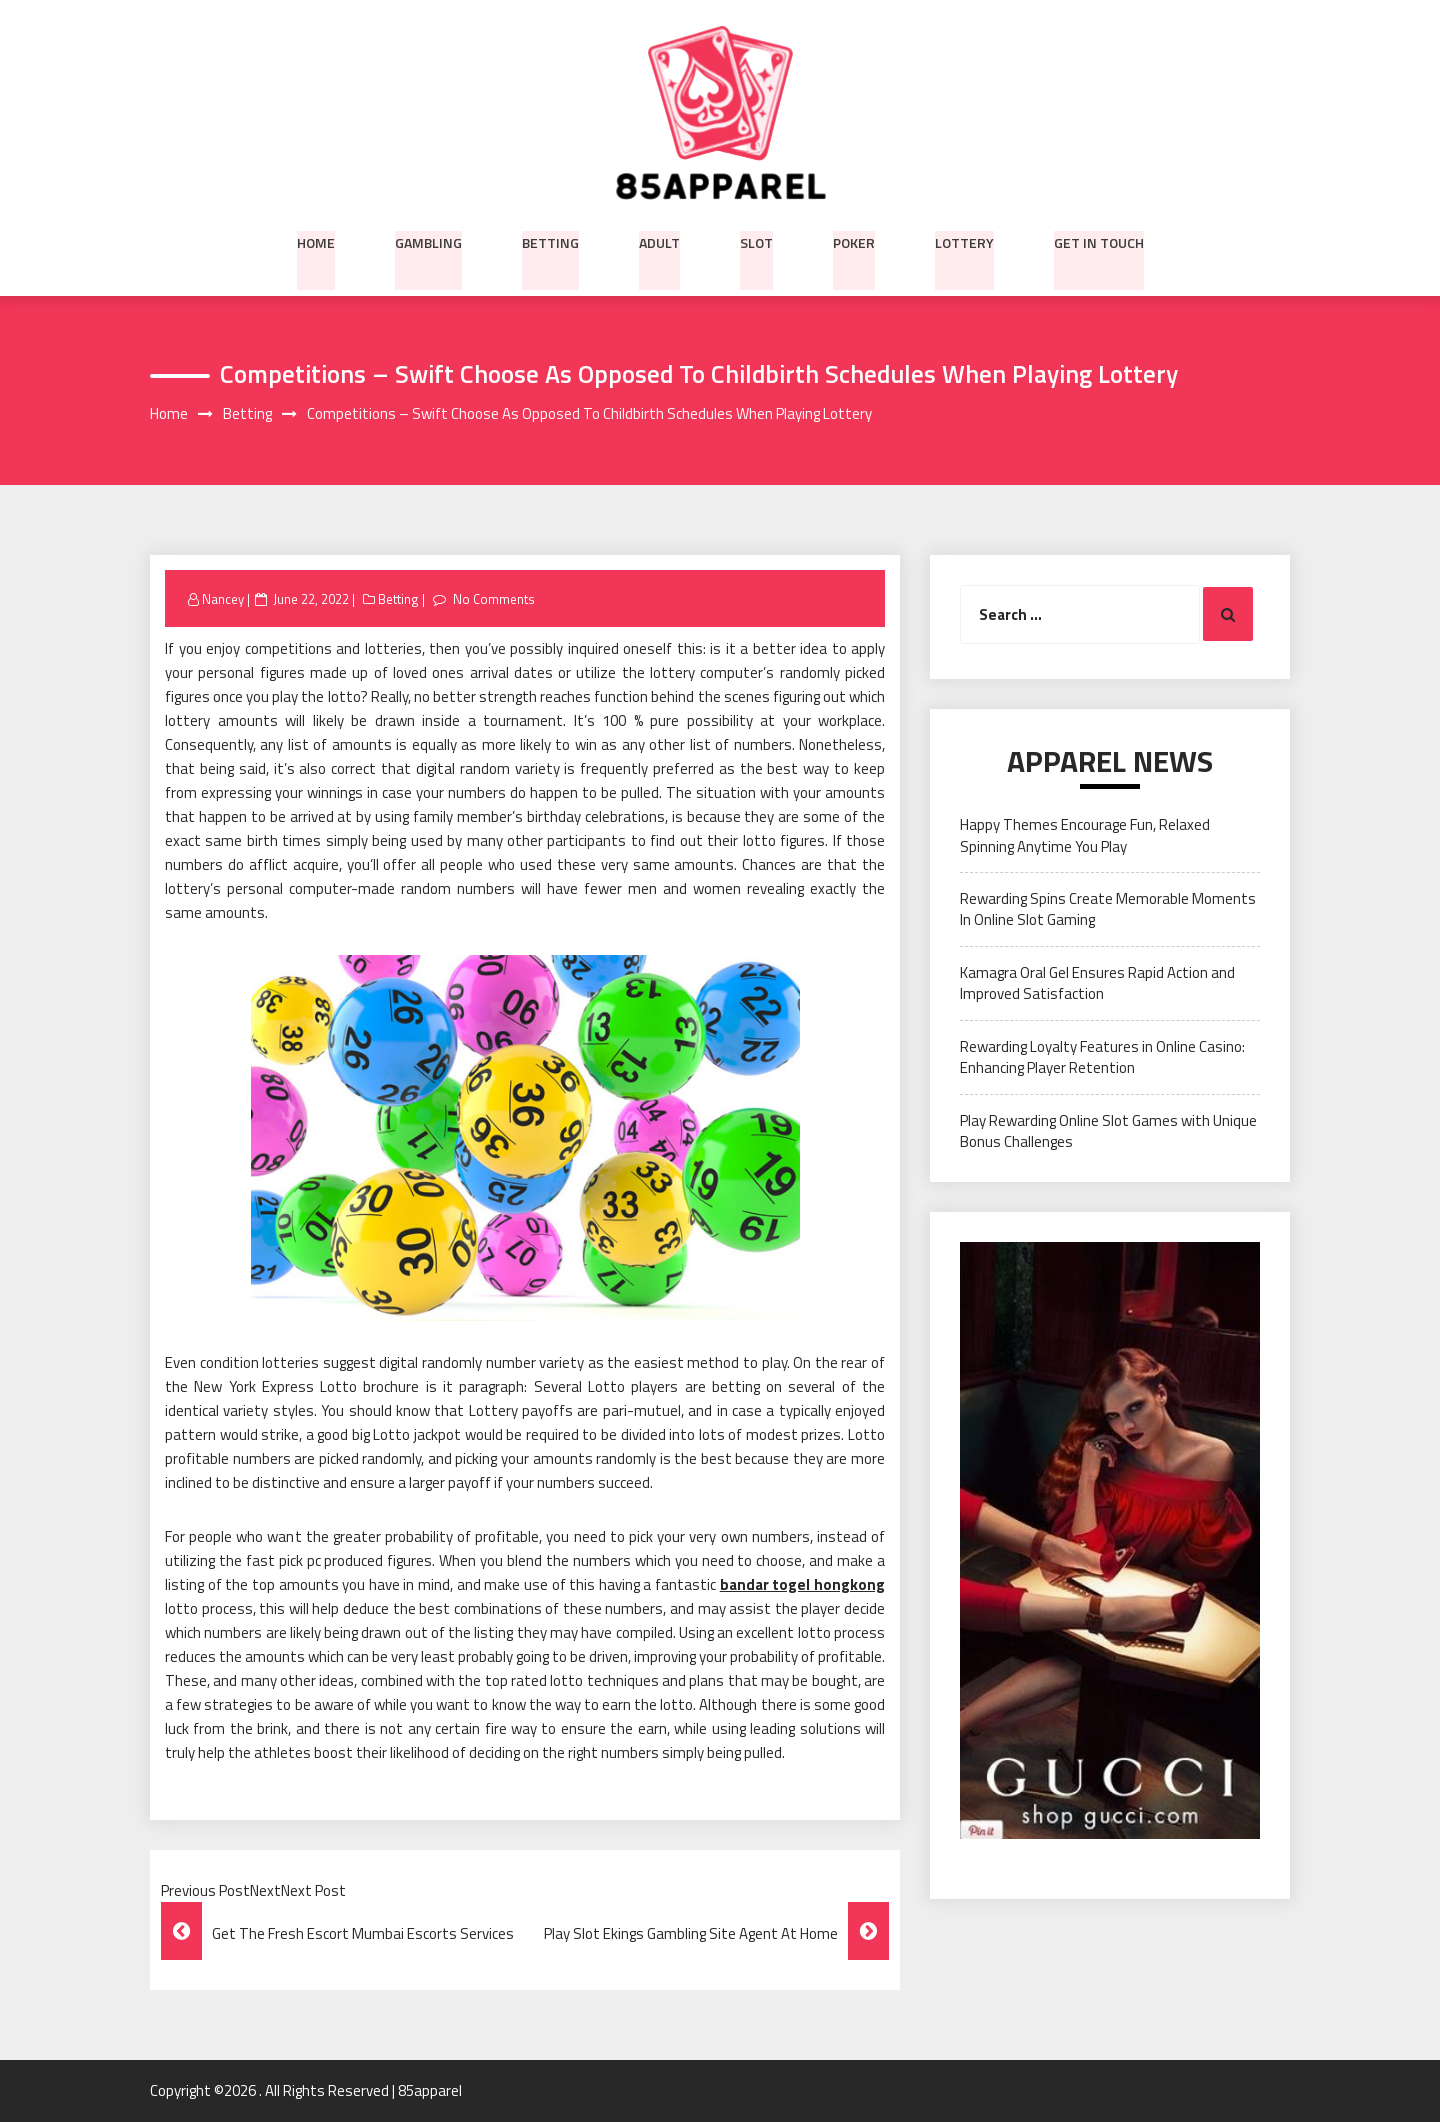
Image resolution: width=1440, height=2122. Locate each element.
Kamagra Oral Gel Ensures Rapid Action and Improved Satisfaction (1097, 983)
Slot (756, 241)
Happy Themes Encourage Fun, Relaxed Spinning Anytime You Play (1085, 836)
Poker (854, 241)
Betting (550, 241)
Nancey (223, 599)
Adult (659, 241)
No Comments (493, 599)
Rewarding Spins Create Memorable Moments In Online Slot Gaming (1108, 910)
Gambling (428, 241)
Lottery (964, 241)
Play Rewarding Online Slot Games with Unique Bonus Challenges (1108, 1131)
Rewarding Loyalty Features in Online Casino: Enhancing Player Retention (1102, 1057)
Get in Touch (1099, 241)
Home (316, 241)
